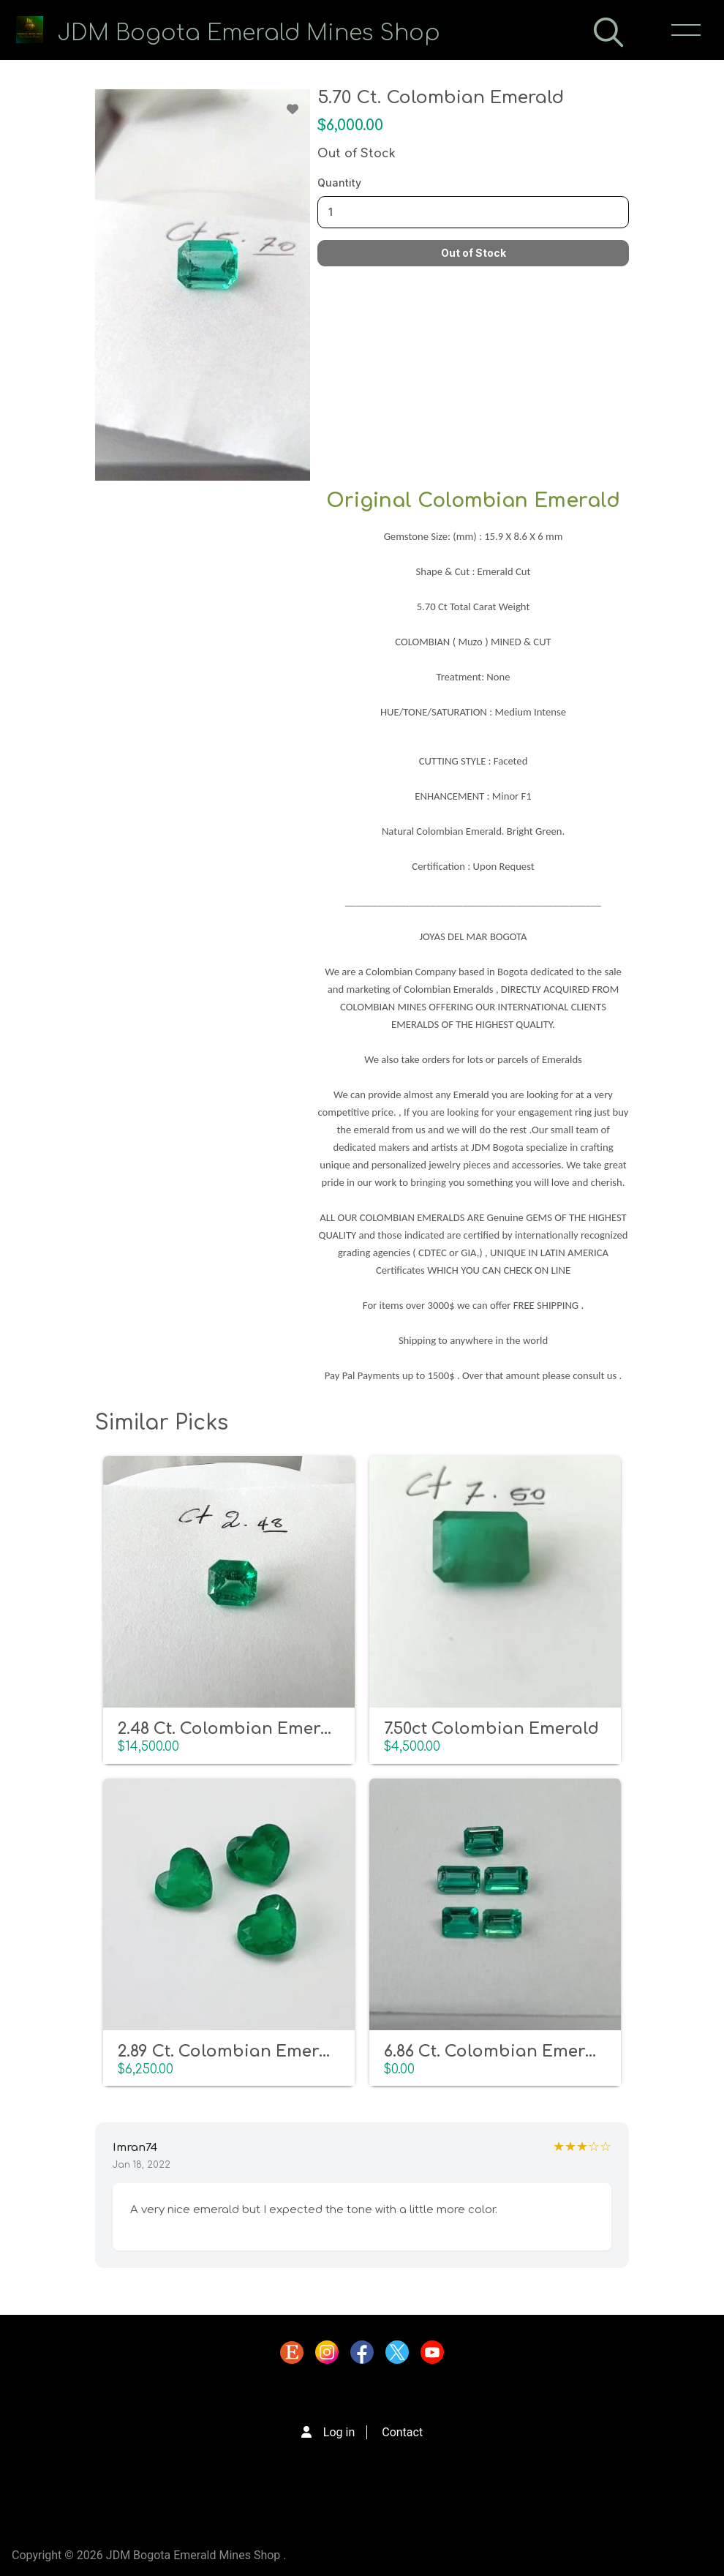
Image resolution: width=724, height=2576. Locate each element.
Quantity (339, 182)
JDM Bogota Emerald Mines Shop (249, 33)
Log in (339, 2432)
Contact (402, 2432)
